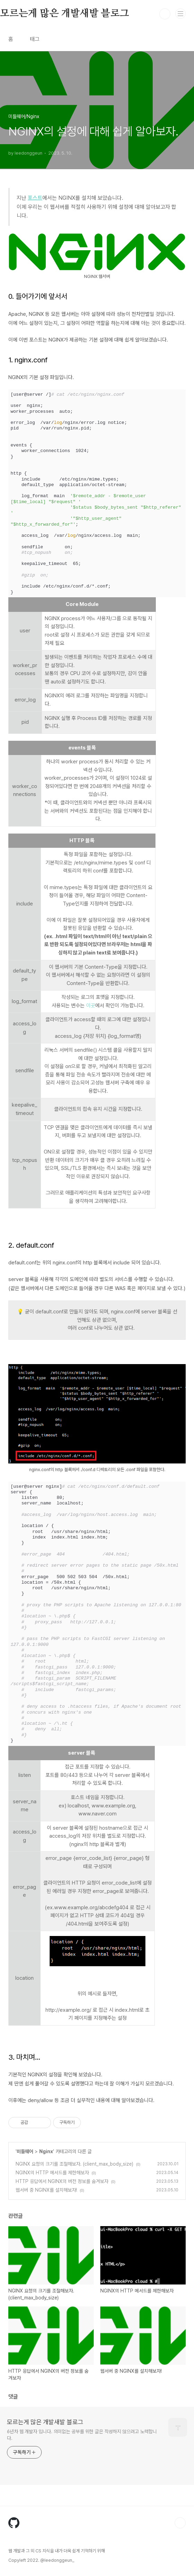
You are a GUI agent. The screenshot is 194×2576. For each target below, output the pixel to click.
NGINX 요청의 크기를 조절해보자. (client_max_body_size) (74, 2164)
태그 (35, 39)
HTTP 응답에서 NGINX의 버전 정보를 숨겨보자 (62, 2181)
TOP (180, 2522)
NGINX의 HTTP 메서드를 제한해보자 (52, 2172)
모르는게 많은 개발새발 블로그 (45, 2422)
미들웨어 (25, 2151)
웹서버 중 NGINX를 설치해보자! (46, 2190)
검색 (165, 14)
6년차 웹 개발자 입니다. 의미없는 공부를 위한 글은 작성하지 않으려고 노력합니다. (82, 2435)
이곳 (90, 1005)
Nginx (46, 2151)
